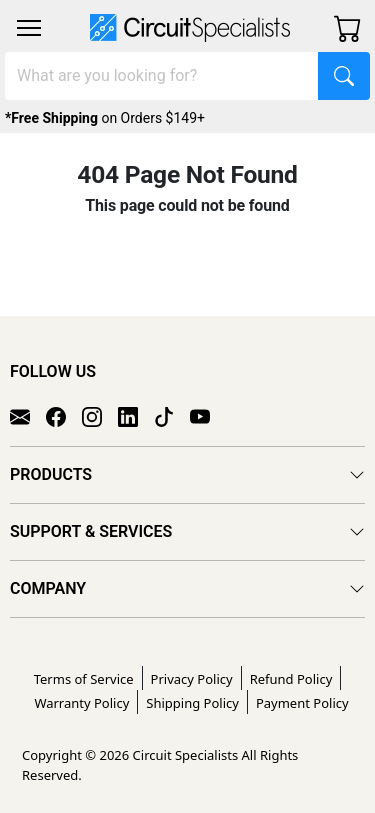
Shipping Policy (192, 703)
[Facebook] (64, 415)
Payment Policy (302, 703)
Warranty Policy (81, 703)
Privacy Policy (192, 679)
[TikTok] (172, 415)
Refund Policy (291, 679)
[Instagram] (100, 415)
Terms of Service (84, 679)
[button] (29, 28)
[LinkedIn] (136, 415)
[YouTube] (208, 415)
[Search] (162, 76)
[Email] (28, 415)
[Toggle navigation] (29, 28)
